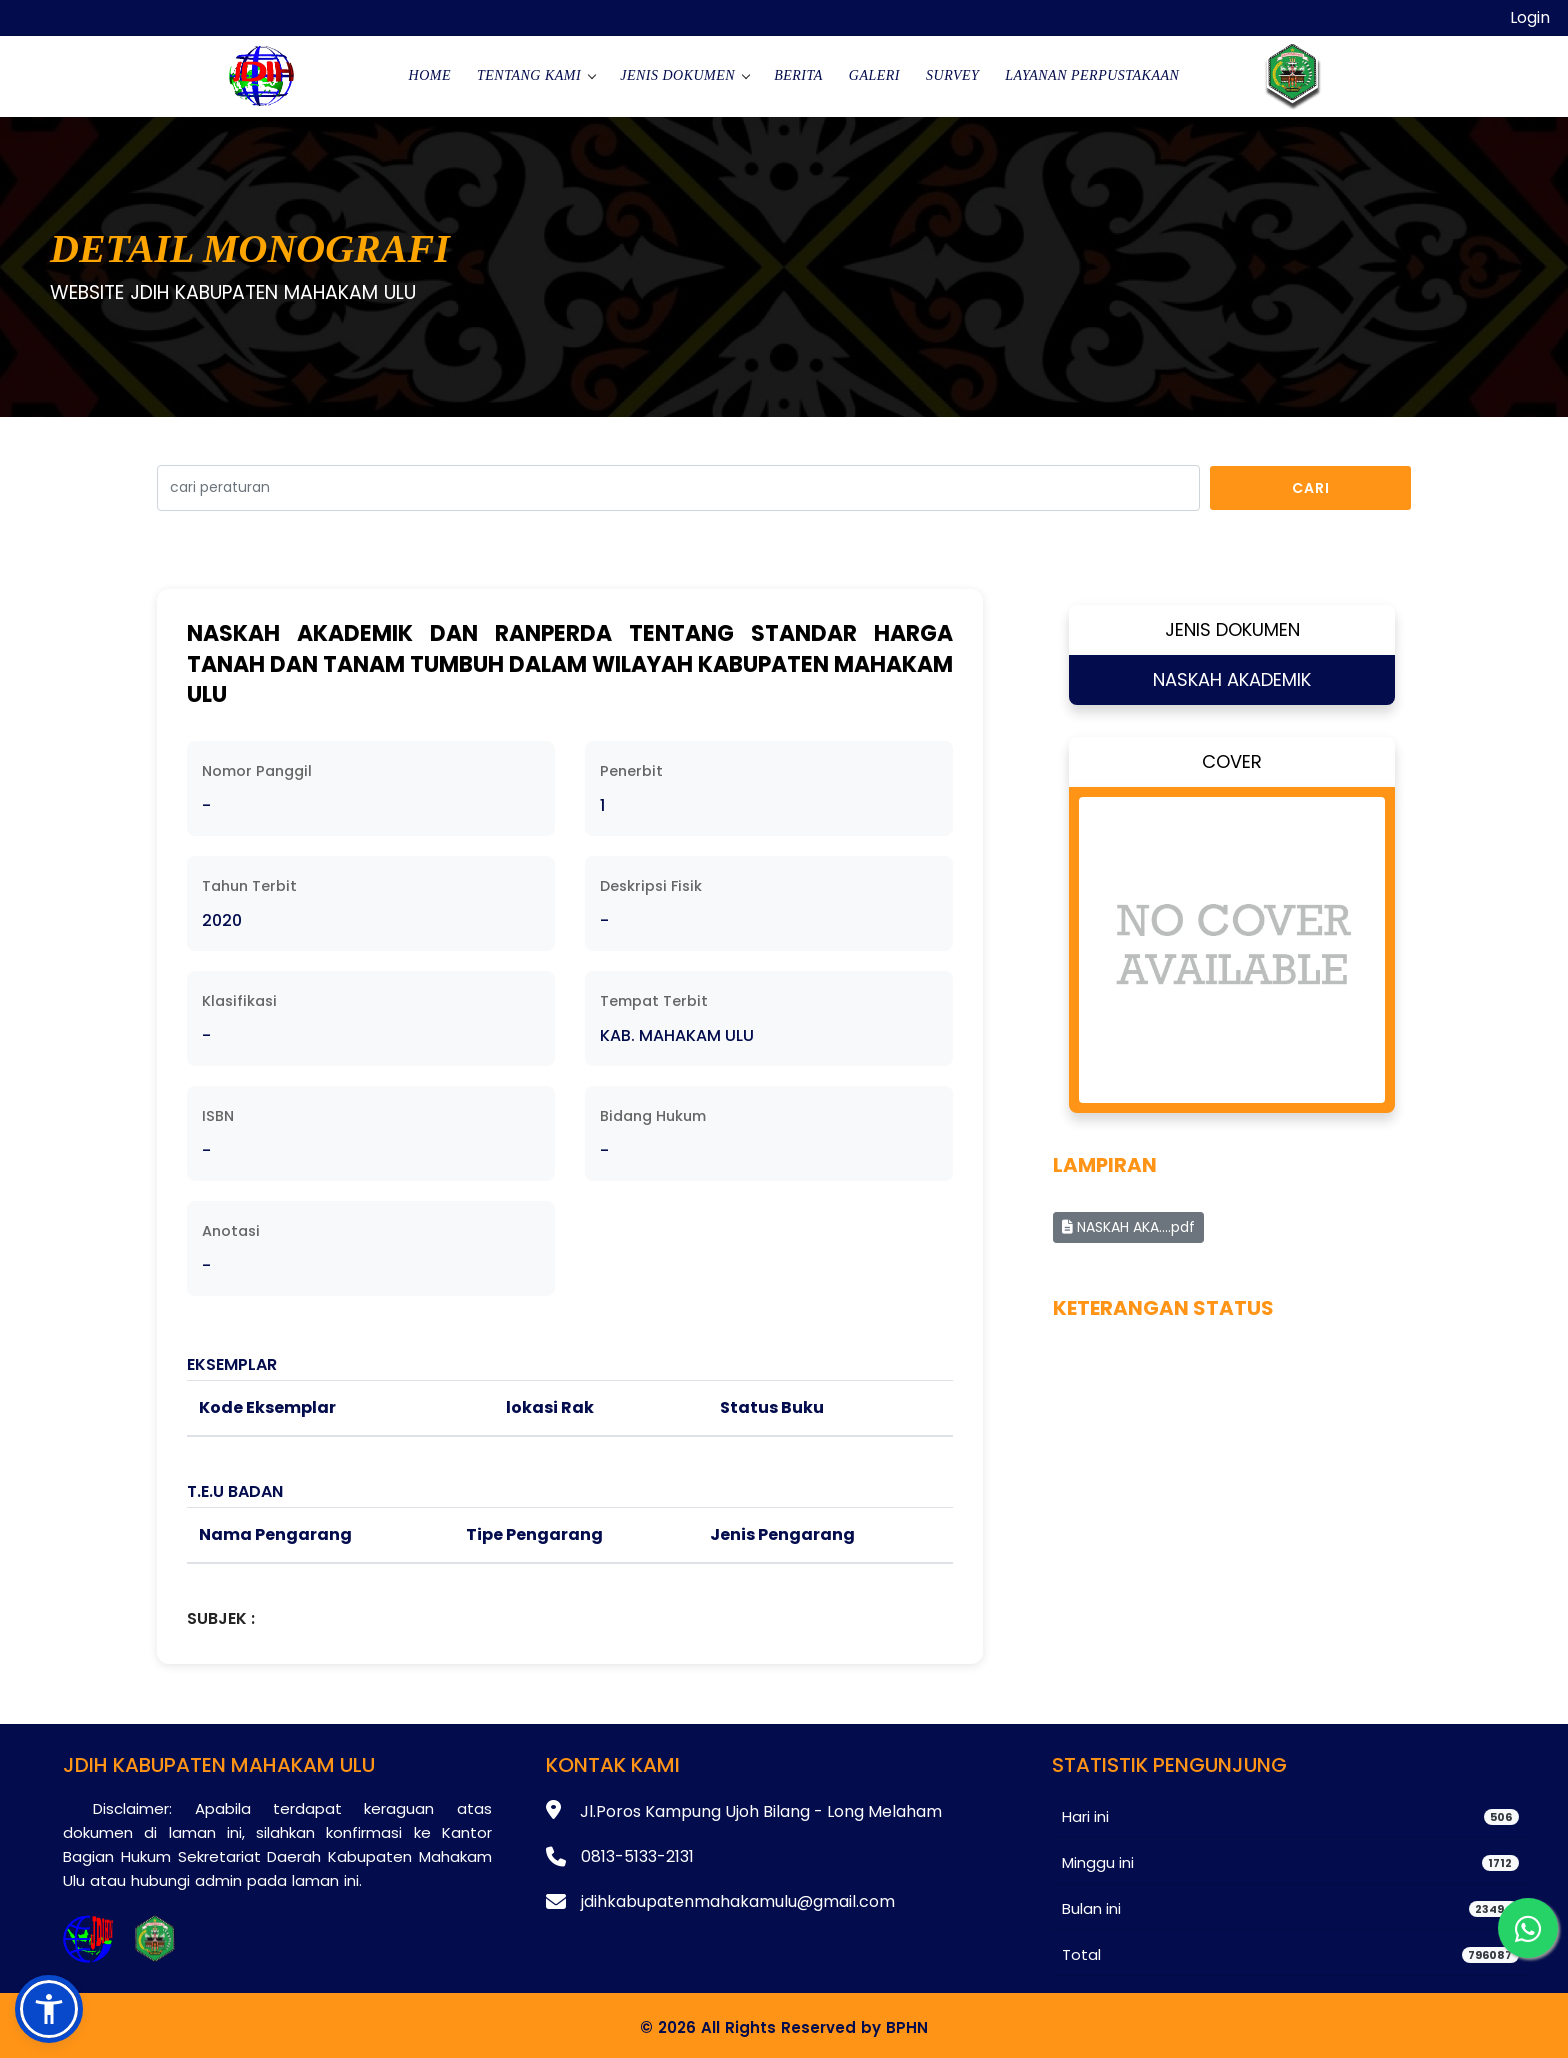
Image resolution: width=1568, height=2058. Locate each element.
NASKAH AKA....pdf (1128, 1227)
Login (1530, 17)
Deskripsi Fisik (651, 886)
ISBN (218, 1116)
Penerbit (631, 771)
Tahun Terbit (249, 886)
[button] (49, 2009)
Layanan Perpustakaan (1092, 75)
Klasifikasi (239, 1001)
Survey (952, 75)
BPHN (907, 2027)
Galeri (874, 75)
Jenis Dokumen (677, 75)
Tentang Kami (529, 75)
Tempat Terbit (654, 1001)
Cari (1311, 488)
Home (430, 75)
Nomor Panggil (257, 771)
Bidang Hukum (653, 1116)
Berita (798, 75)
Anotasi (231, 1231)
